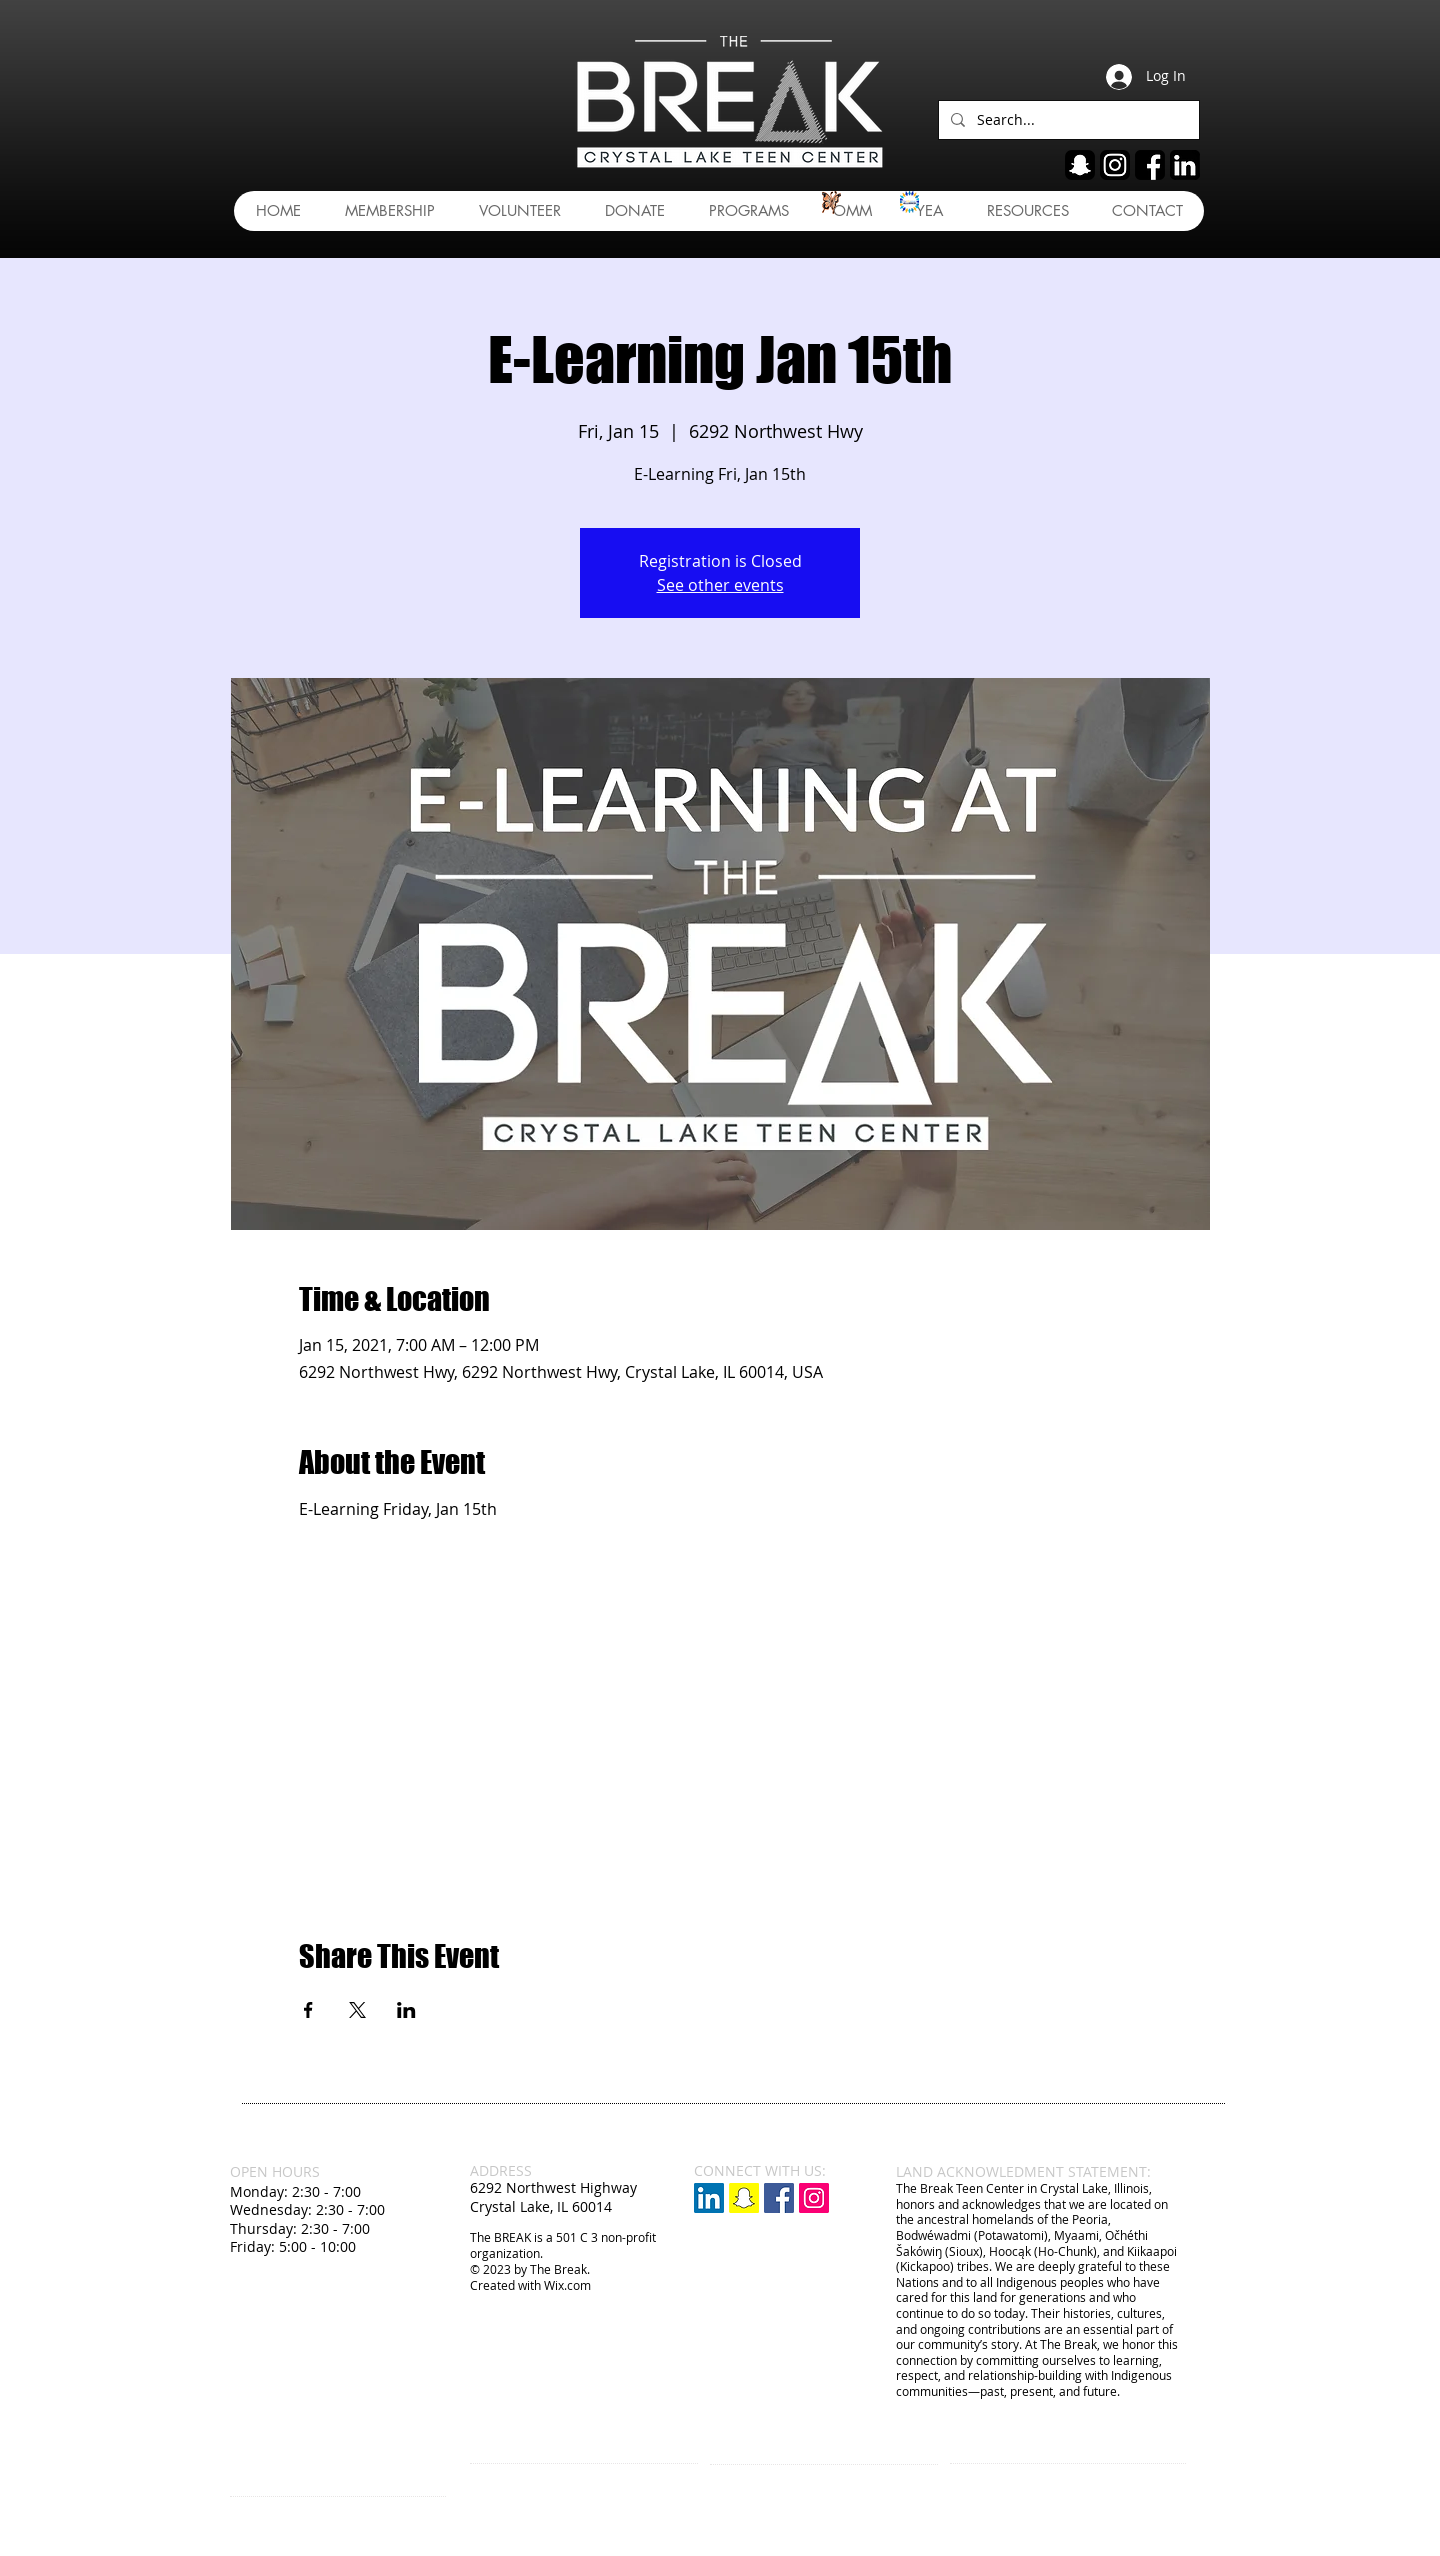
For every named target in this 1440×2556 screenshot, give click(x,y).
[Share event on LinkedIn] (406, 2010)
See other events (720, 585)
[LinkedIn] (709, 2198)
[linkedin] (1185, 165)
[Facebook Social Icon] (779, 2198)
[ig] (1115, 165)
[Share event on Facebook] (308, 2010)
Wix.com (567, 2285)
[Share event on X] (357, 2010)
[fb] (1150, 165)
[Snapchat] (744, 2198)
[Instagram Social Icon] (814, 2198)
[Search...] (1067, 120)
